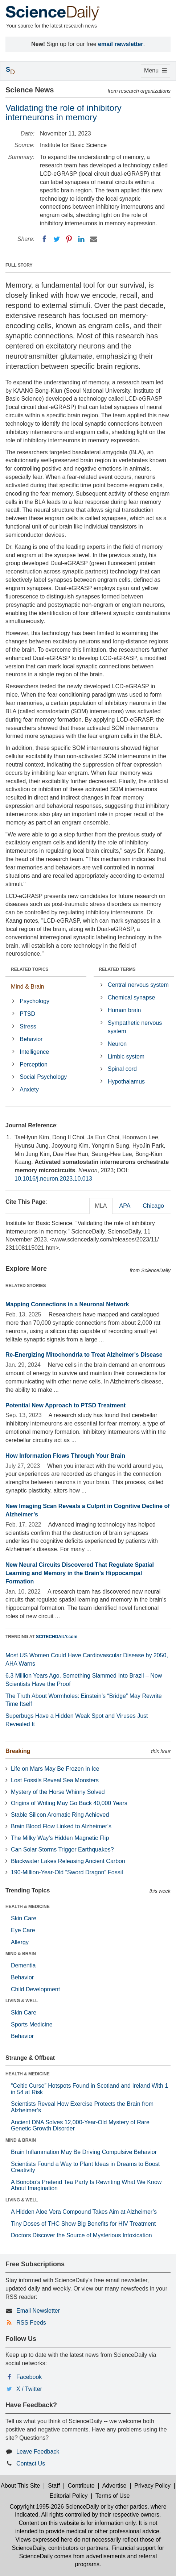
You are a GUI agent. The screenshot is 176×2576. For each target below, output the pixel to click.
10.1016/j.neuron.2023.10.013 (53, 1179)
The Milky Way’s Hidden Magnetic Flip (60, 1838)
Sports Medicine (32, 2024)
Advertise (114, 2486)
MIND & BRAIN (20, 1953)
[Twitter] (56, 239)
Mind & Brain (27, 987)
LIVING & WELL (21, 2000)
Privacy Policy (152, 2486)
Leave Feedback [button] (37, 2451)
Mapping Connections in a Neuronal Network (67, 1304)
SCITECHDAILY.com (56, 1636)
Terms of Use (112, 2496)
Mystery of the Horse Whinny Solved (58, 1792)
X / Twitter (29, 2389)
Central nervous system (138, 985)
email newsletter (120, 44)
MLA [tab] (101, 1206)
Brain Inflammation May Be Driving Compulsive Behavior (84, 2152)
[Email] (93, 239)
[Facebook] (44, 239)
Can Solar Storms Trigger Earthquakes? (62, 1849)
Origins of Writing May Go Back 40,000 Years (69, 1803)
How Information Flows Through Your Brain (65, 1456)
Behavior (31, 1039)
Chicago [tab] (153, 1206)
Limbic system (126, 1056)
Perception (34, 1064)
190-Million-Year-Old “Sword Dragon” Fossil (67, 1872)
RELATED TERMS (117, 969)
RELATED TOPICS (30, 969)
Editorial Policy (69, 2496)
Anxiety (29, 1089)
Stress (28, 1026)
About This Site (20, 2486)
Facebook (29, 2377)
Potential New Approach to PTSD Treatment (65, 1405)
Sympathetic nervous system (135, 1027)
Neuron (117, 1044)
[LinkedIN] (81, 239)
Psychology (34, 1001)
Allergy (20, 1942)
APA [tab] (124, 1206)
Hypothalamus (126, 1081)
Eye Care (23, 1930)
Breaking (17, 1751)
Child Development (35, 1989)
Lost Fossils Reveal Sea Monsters (55, 1780)
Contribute (81, 2486)
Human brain (124, 1010)
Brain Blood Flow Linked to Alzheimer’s (61, 1826)
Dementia (23, 1965)
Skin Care (23, 1918)
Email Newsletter (38, 2311)
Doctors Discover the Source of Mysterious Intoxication (81, 2235)
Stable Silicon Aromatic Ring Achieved (60, 1815)
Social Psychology (43, 1077)
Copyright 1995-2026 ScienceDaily (54, 2507)
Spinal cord (122, 1069)
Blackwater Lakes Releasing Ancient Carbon (68, 1861)
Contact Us (30, 2463)
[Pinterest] (69, 239)
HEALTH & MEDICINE (27, 1906)
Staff (54, 2486)
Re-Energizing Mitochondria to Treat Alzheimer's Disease (84, 1355)
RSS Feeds (31, 2323)
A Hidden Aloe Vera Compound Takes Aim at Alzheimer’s (84, 2212)
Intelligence (34, 1052)
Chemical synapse (131, 997)
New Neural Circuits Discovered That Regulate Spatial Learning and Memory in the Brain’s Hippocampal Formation (79, 1573)
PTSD (27, 1014)
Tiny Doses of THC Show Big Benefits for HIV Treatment (83, 2224)
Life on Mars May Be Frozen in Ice (55, 1769)
